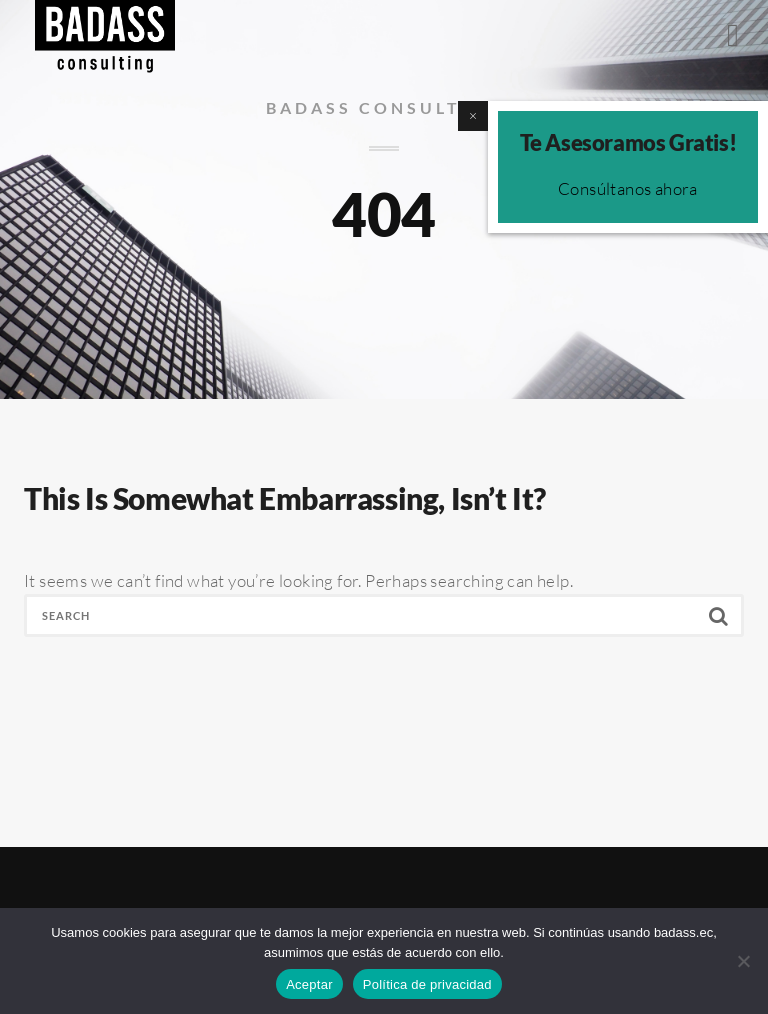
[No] (743, 961)
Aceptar (309, 984)
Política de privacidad (427, 984)
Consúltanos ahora (628, 188)
